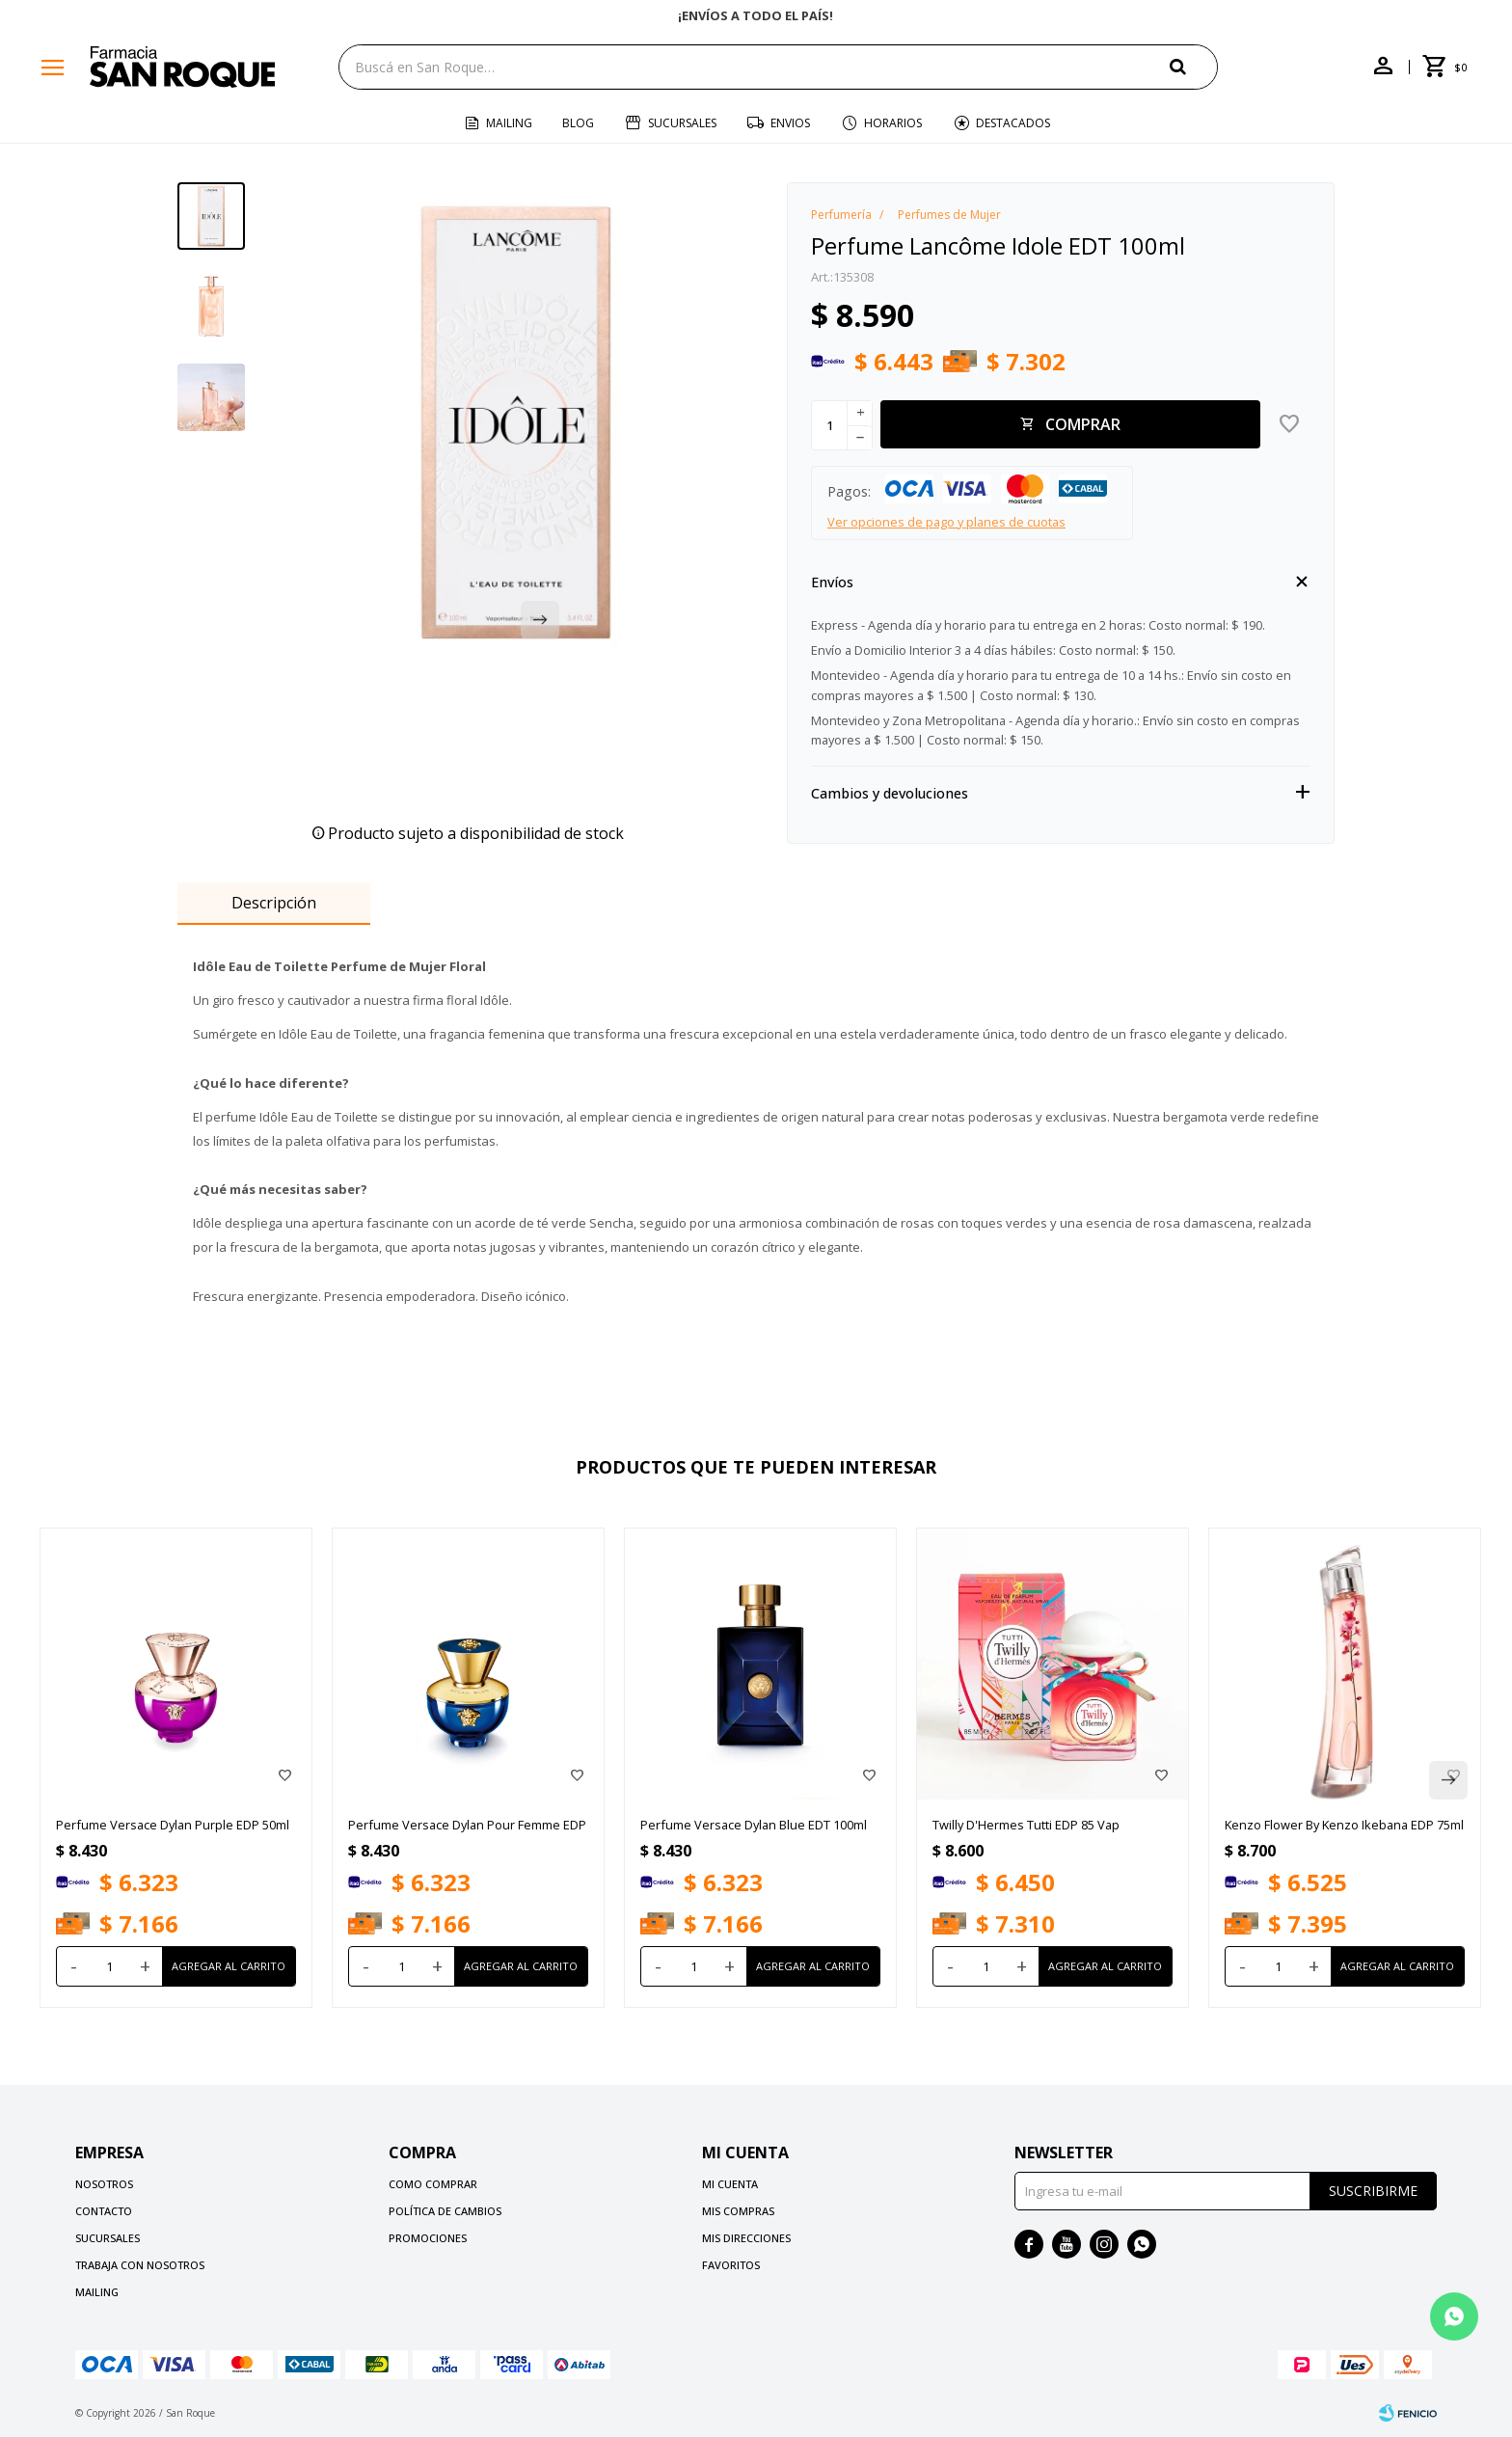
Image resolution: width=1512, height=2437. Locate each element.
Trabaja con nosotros (139, 2265)
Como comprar (433, 2184)
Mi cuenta (730, 2184)
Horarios (893, 123)
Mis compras (738, 2211)
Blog (578, 123)
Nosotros (104, 2184)
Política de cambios (445, 2211)
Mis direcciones (746, 2238)
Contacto (103, 2211)
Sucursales (682, 123)
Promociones (428, 2238)
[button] (1194, 66)
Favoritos (731, 2265)
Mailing (509, 123)
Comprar (1082, 424)
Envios (790, 123)
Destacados (1013, 123)
